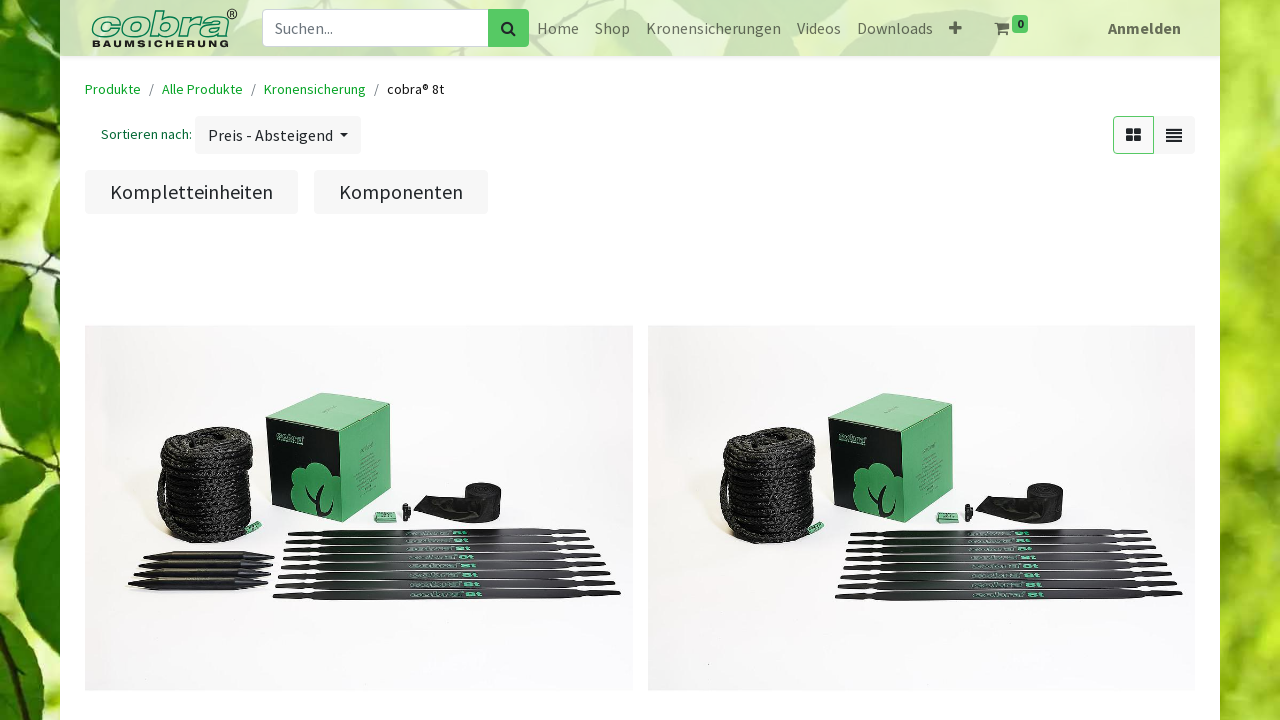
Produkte (113, 89)
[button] (955, 28)
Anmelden (1144, 28)
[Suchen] (508, 28)
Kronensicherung (315, 89)
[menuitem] (558, 28)
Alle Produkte (202, 89)
